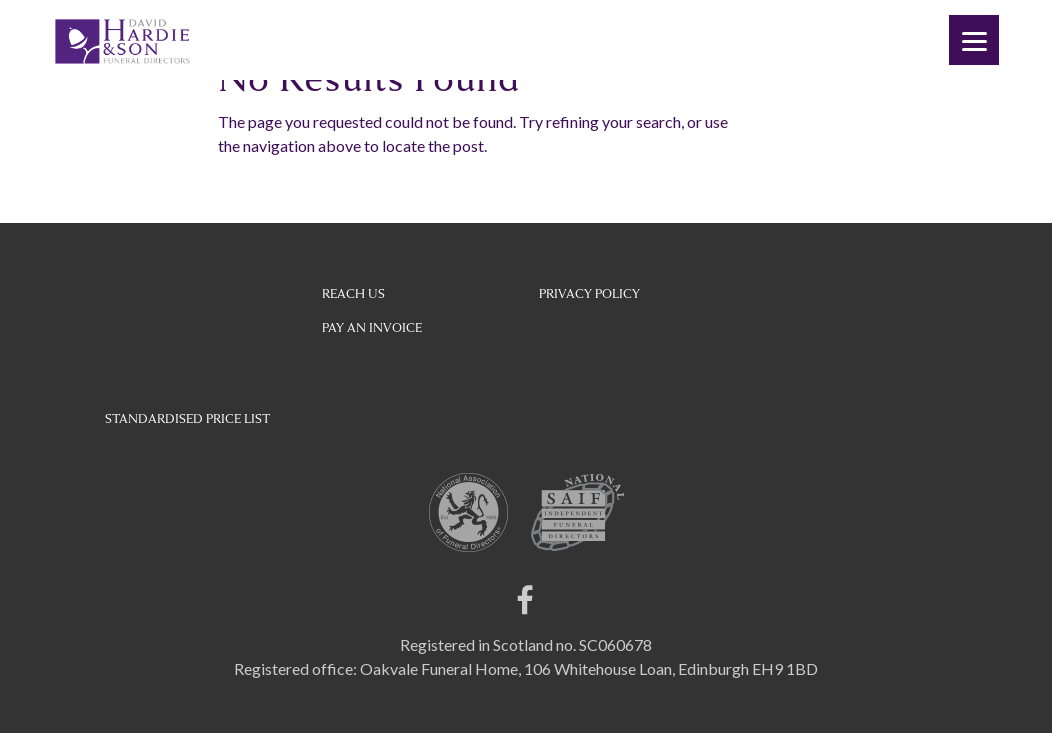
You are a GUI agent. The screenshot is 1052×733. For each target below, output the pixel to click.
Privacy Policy (589, 294)
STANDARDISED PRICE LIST (187, 419)
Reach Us (353, 294)
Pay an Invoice (372, 328)
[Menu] (974, 40)
